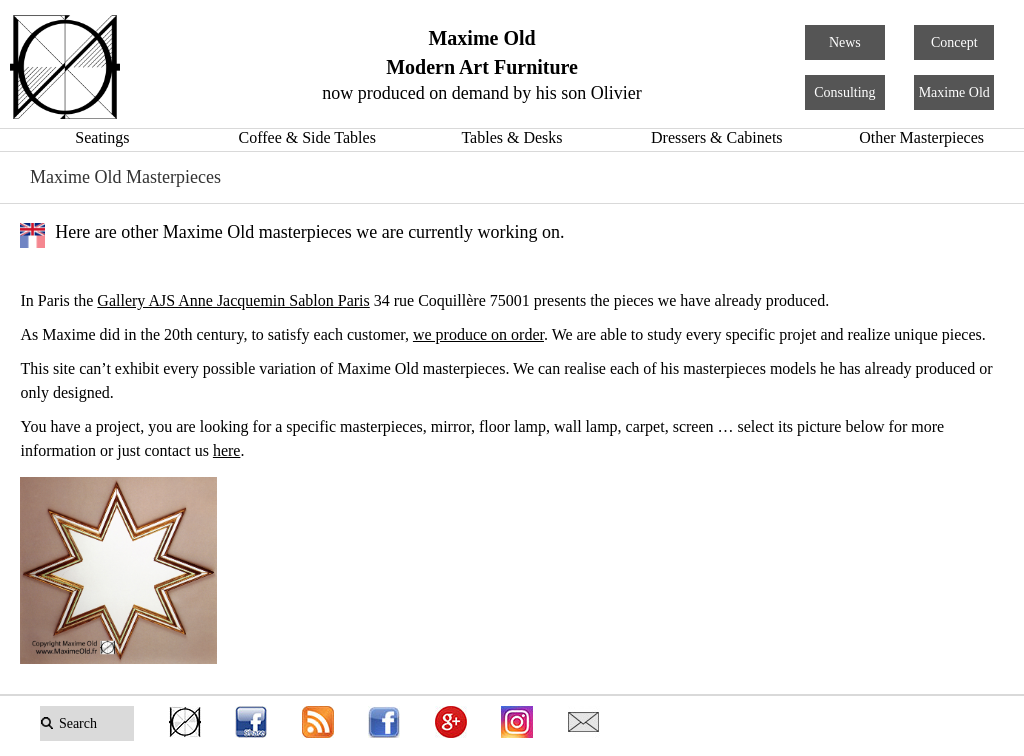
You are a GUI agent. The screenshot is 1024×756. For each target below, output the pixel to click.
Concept (954, 42)
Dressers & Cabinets (717, 137)
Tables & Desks (511, 137)
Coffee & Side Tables (307, 137)
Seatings (102, 137)
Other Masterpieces (921, 137)
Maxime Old (954, 92)
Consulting (844, 92)
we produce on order (478, 334)
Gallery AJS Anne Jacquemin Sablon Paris (233, 300)
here (227, 450)
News (845, 42)
